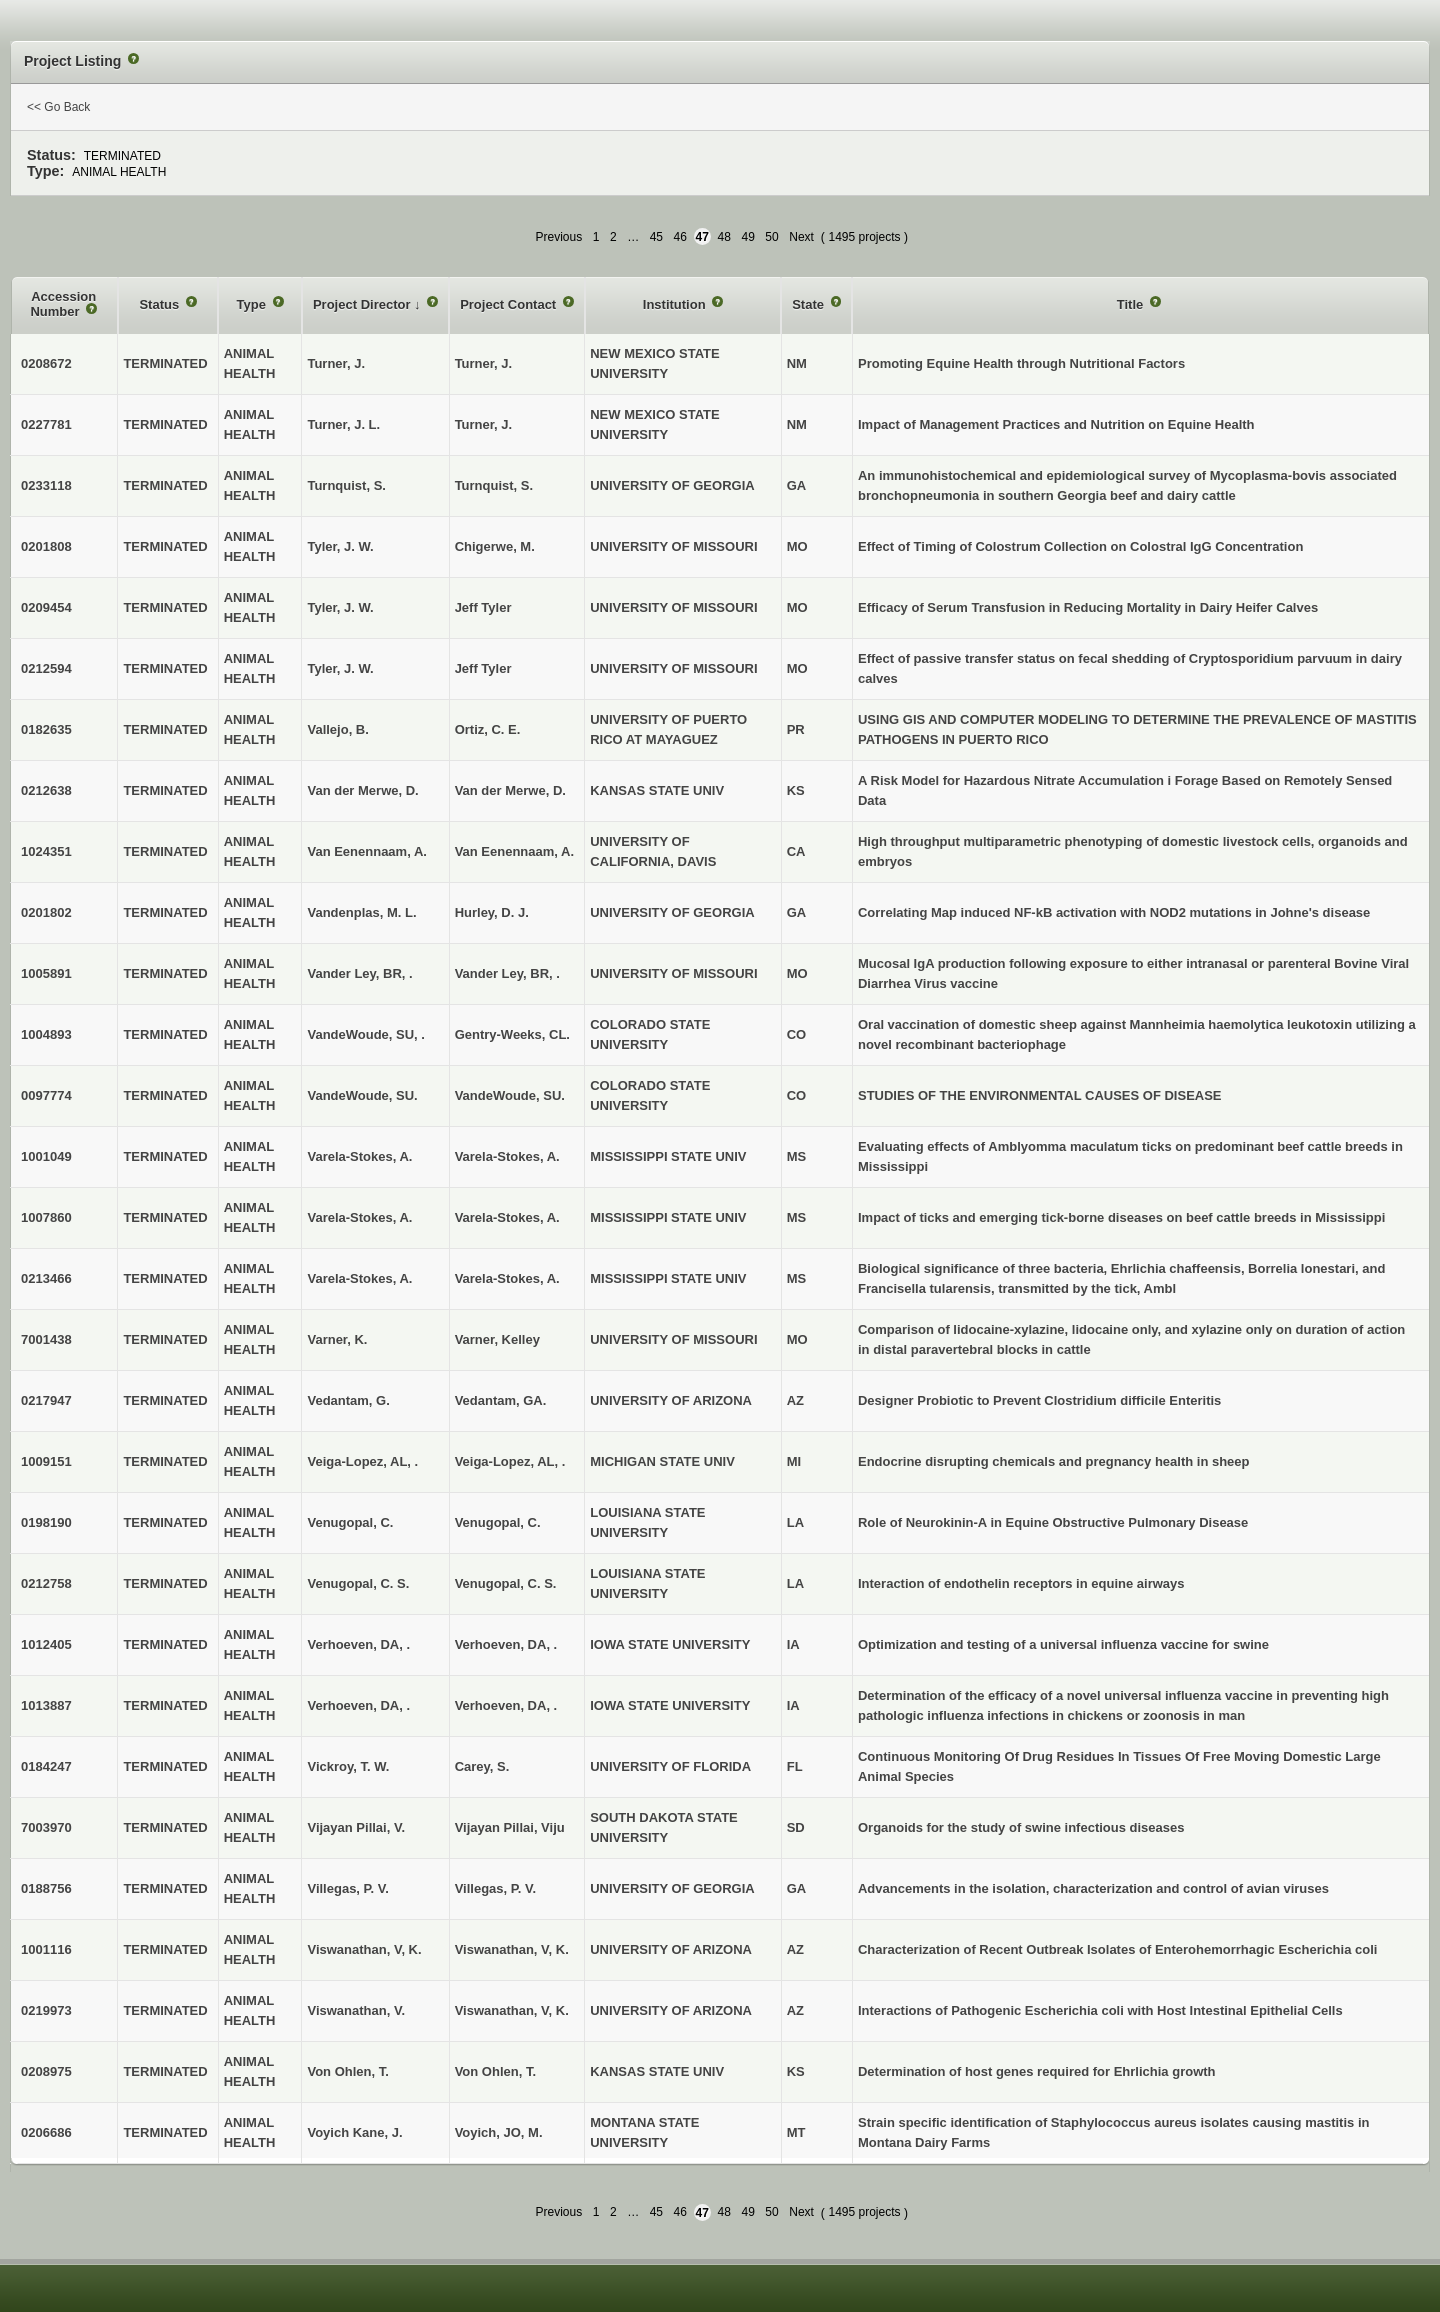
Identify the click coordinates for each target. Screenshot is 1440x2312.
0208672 (46, 363)
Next (801, 237)
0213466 (46, 1278)
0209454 (46, 607)
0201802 (46, 912)
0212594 (46, 668)
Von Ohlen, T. (495, 2071)
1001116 (46, 1949)
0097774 (46, 1095)
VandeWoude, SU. (510, 1095)
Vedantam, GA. (501, 1400)
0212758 (46, 1583)
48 (724, 237)
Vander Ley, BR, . (507, 973)
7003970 (46, 1827)
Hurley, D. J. (492, 912)
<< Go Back (58, 107)
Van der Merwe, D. (510, 790)
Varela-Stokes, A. (507, 1156)
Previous (558, 237)
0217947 (46, 1400)
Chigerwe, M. (495, 546)
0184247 (46, 1766)
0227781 (46, 424)
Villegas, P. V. (495, 1888)
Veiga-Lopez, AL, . (510, 1461)
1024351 (46, 851)
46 (680, 237)
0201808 (46, 546)
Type (253, 304)
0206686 (46, 2132)
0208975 (46, 2071)
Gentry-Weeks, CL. (512, 1034)
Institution (676, 304)
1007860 (46, 1217)
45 (656, 237)
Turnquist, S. (494, 485)
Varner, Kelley (497, 1339)
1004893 (46, 1034)
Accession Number (63, 304)
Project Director (363, 304)
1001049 (46, 1156)
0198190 (46, 1522)
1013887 (46, 1705)
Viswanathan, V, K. (512, 1949)
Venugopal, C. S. (506, 1583)
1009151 (46, 1461)
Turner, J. (484, 363)
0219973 (46, 2010)
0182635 (46, 729)
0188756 (46, 1888)
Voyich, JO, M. (499, 2132)
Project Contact (510, 304)
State (809, 304)
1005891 (46, 973)
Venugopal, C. (498, 1522)
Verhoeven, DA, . (506, 1644)
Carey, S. (482, 1766)
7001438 (46, 1339)
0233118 (46, 485)
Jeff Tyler (483, 607)
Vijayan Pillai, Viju (510, 1827)
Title (1132, 304)
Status (160, 304)
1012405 (46, 1644)
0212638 (46, 790)
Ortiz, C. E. (488, 729)
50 (771, 237)
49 (747, 237)
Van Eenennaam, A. (514, 851)
